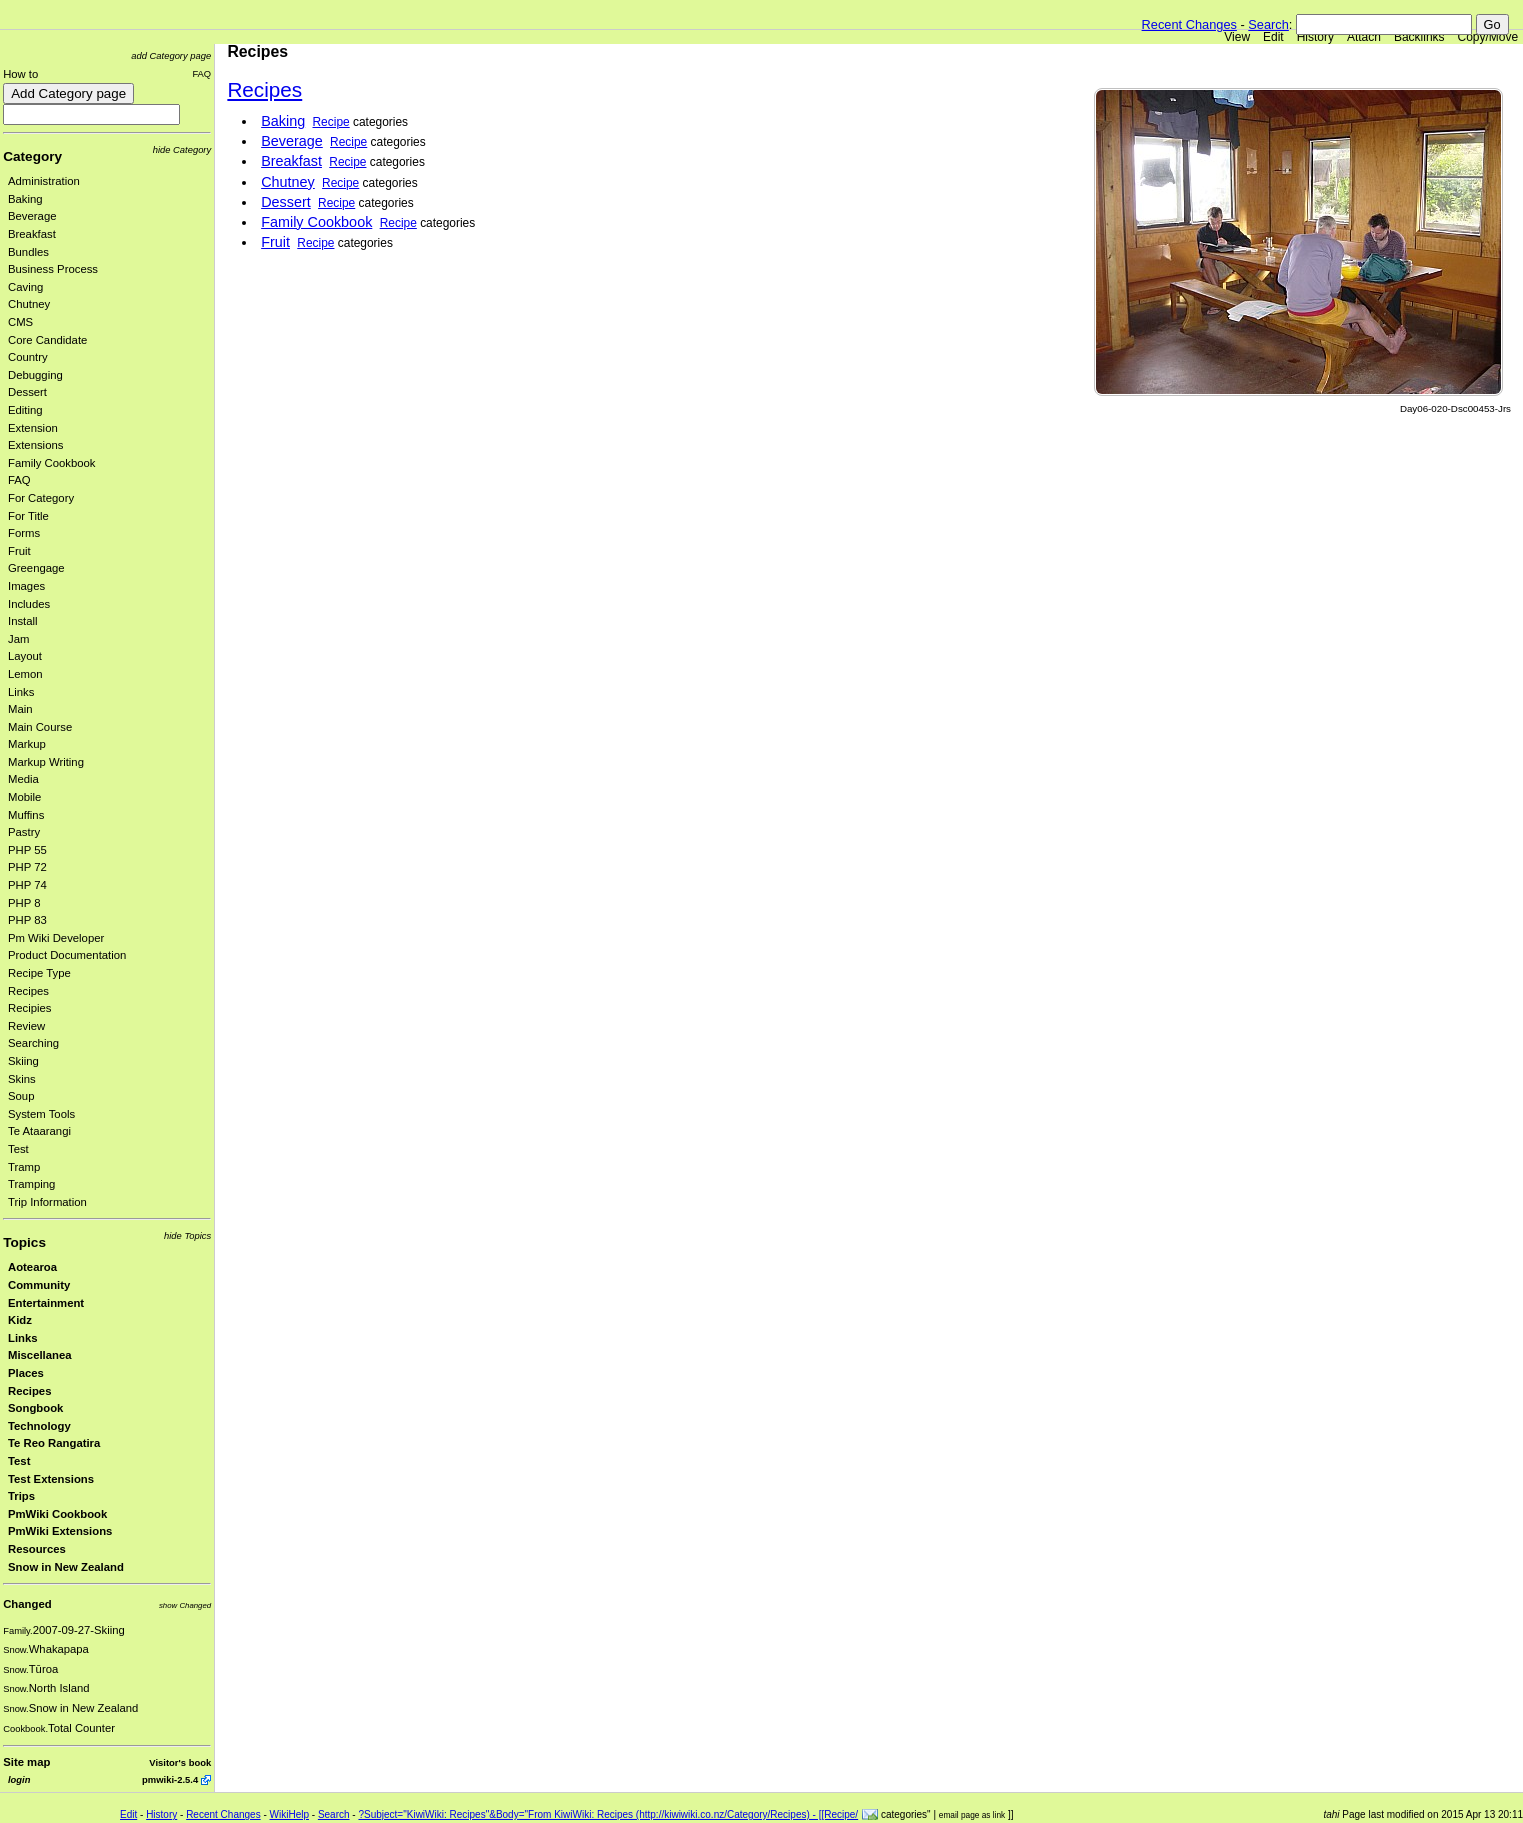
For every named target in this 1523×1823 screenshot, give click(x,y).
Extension (33, 428)
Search (1268, 24)
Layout (25, 656)
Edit (1273, 37)
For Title (28, 516)
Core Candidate (47, 340)
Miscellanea (40, 1355)
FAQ (201, 73)
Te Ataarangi (39, 1131)
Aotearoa (32, 1267)
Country (28, 357)
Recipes (28, 991)
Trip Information (47, 1202)
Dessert (27, 392)
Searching (33, 1043)
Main (20, 709)
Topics (24, 1242)
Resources (37, 1549)
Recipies (29, 1008)
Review (26, 1026)
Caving (25, 287)
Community (39, 1285)
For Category (41, 498)
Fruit (19, 551)
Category (32, 156)
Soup (21, 1096)
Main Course (40, 727)
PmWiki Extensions (60, 1531)
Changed (27, 1604)
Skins (22, 1079)
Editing (25, 410)
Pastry (24, 832)
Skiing (23, 1061)
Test (18, 1149)
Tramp (24, 1167)
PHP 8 (24, 903)
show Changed (185, 1605)
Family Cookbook (52, 463)
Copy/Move (1488, 37)
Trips (21, 1496)
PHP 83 (27, 920)
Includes (29, 604)
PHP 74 (27, 885)
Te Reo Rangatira (54, 1443)
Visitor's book (180, 1762)
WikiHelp (289, 1814)
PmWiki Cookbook (57, 1514)
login (19, 1779)
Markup (27, 744)
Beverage (32, 216)
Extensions (35, 445)
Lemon (25, 674)
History (1315, 37)
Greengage (36, 568)
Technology (39, 1426)
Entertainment (46, 1303)
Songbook (35, 1408)
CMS (20, 322)
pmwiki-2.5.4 (170, 1779)
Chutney (29, 304)
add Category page (171, 55)
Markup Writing (46, 762)
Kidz (20, 1320)
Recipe (331, 122)
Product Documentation (67, 955)
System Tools (41, 1114)
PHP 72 (27, 867)
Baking (25, 199)
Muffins (26, 815)
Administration (44, 181)
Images (26, 586)
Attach (1364, 37)
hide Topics (187, 1235)
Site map (26, 1762)
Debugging (35, 375)
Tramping (31, 1184)
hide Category (182, 149)
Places (26, 1373)
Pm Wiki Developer (56, 938)
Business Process (53, 269)
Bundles (28, 252)
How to (20, 74)
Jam (18, 639)
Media (23, 779)
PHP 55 (27, 850)
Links (21, 692)
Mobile (24, 797)
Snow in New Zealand (66, 1567)
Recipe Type (39, 973)
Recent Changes (1189, 24)
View (1237, 37)
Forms (24, 533)
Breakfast (32, 234)
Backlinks (1419, 37)
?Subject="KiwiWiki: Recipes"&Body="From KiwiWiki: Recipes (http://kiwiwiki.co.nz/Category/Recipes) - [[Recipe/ (608, 1814)
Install (23, 621)
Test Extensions (51, 1479)
